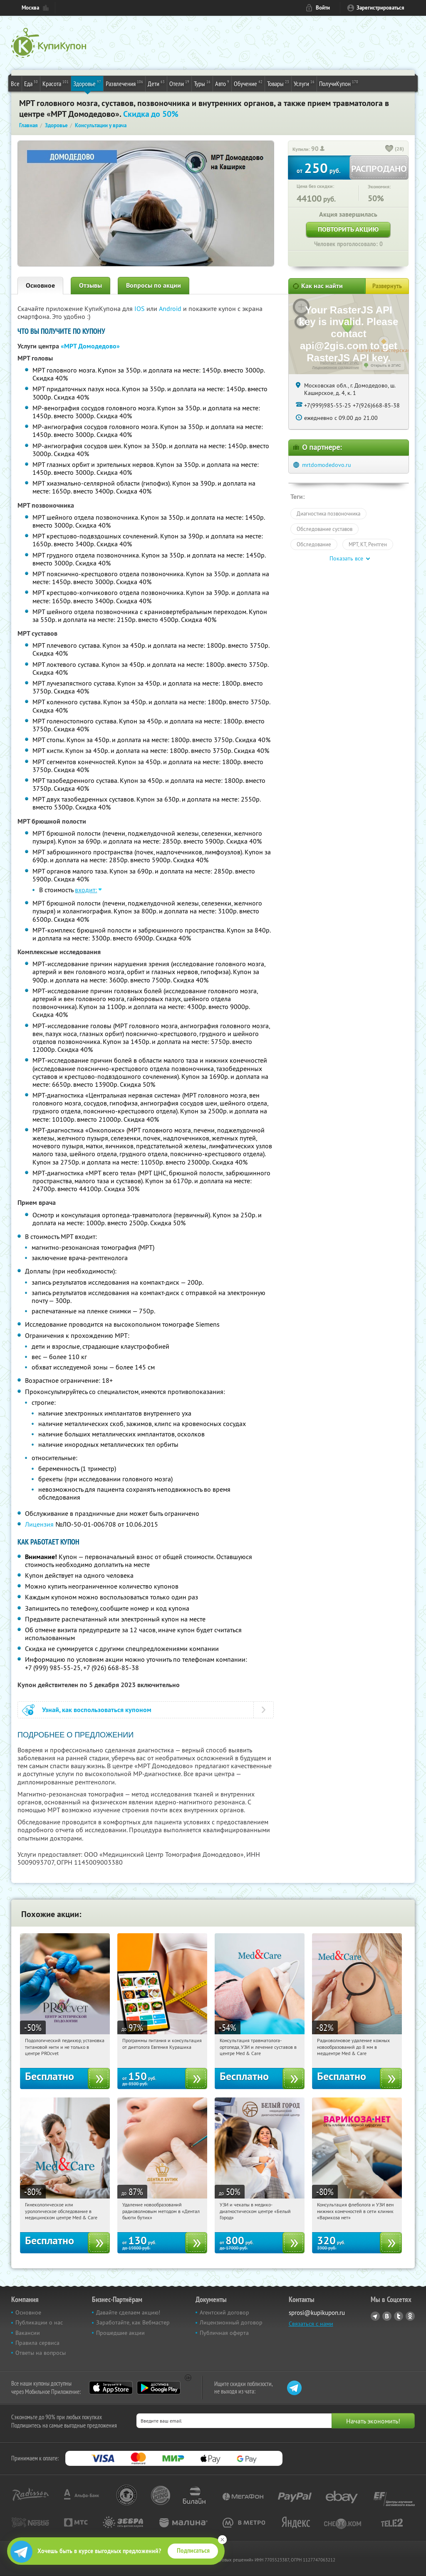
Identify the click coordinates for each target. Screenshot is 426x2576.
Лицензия (39, 1524)
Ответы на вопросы (40, 2352)
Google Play (159, 2387)
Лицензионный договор (231, 2322)
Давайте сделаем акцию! (128, 2312)
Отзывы (90, 285)
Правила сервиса (37, 2343)
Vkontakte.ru (386, 2316)
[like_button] (389, 149)
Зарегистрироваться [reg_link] (380, 7)
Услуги (304, 83)
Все (15, 83)
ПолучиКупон (338, 83)
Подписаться (193, 2550)
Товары (278, 83)
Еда (31, 83)
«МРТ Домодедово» (90, 346)
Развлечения (124, 83)
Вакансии (27, 2333)
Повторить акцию (348, 229)
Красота (55, 83)
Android (171, 308)
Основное (40, 285)
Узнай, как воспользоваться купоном (96, 1709)
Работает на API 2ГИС (339, 363)
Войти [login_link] (323, 7)
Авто (222, 83)
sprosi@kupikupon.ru (317, 2313)
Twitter (398, 2316)
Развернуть (387, 286)
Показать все (346, 558)
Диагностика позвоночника (328, 513)
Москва (30, 7)
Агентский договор (224, 2312)
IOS (140, 308)
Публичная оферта (224, 2333)
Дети (156, 83)
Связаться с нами (311, 2323)
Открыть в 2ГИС (386, 365)
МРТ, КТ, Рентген (368, 544)
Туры (202, 83)
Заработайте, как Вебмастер (133, 2322)
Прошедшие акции (120, 2333)
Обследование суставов (324, 529)
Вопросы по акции (153, 285)
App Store (111, 2387)
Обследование (314, 544)
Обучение (248, 83)
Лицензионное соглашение (335, 367)
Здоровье (87, 83)
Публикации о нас (39, 2322)
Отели (179, 83)
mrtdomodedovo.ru (326, 465)
